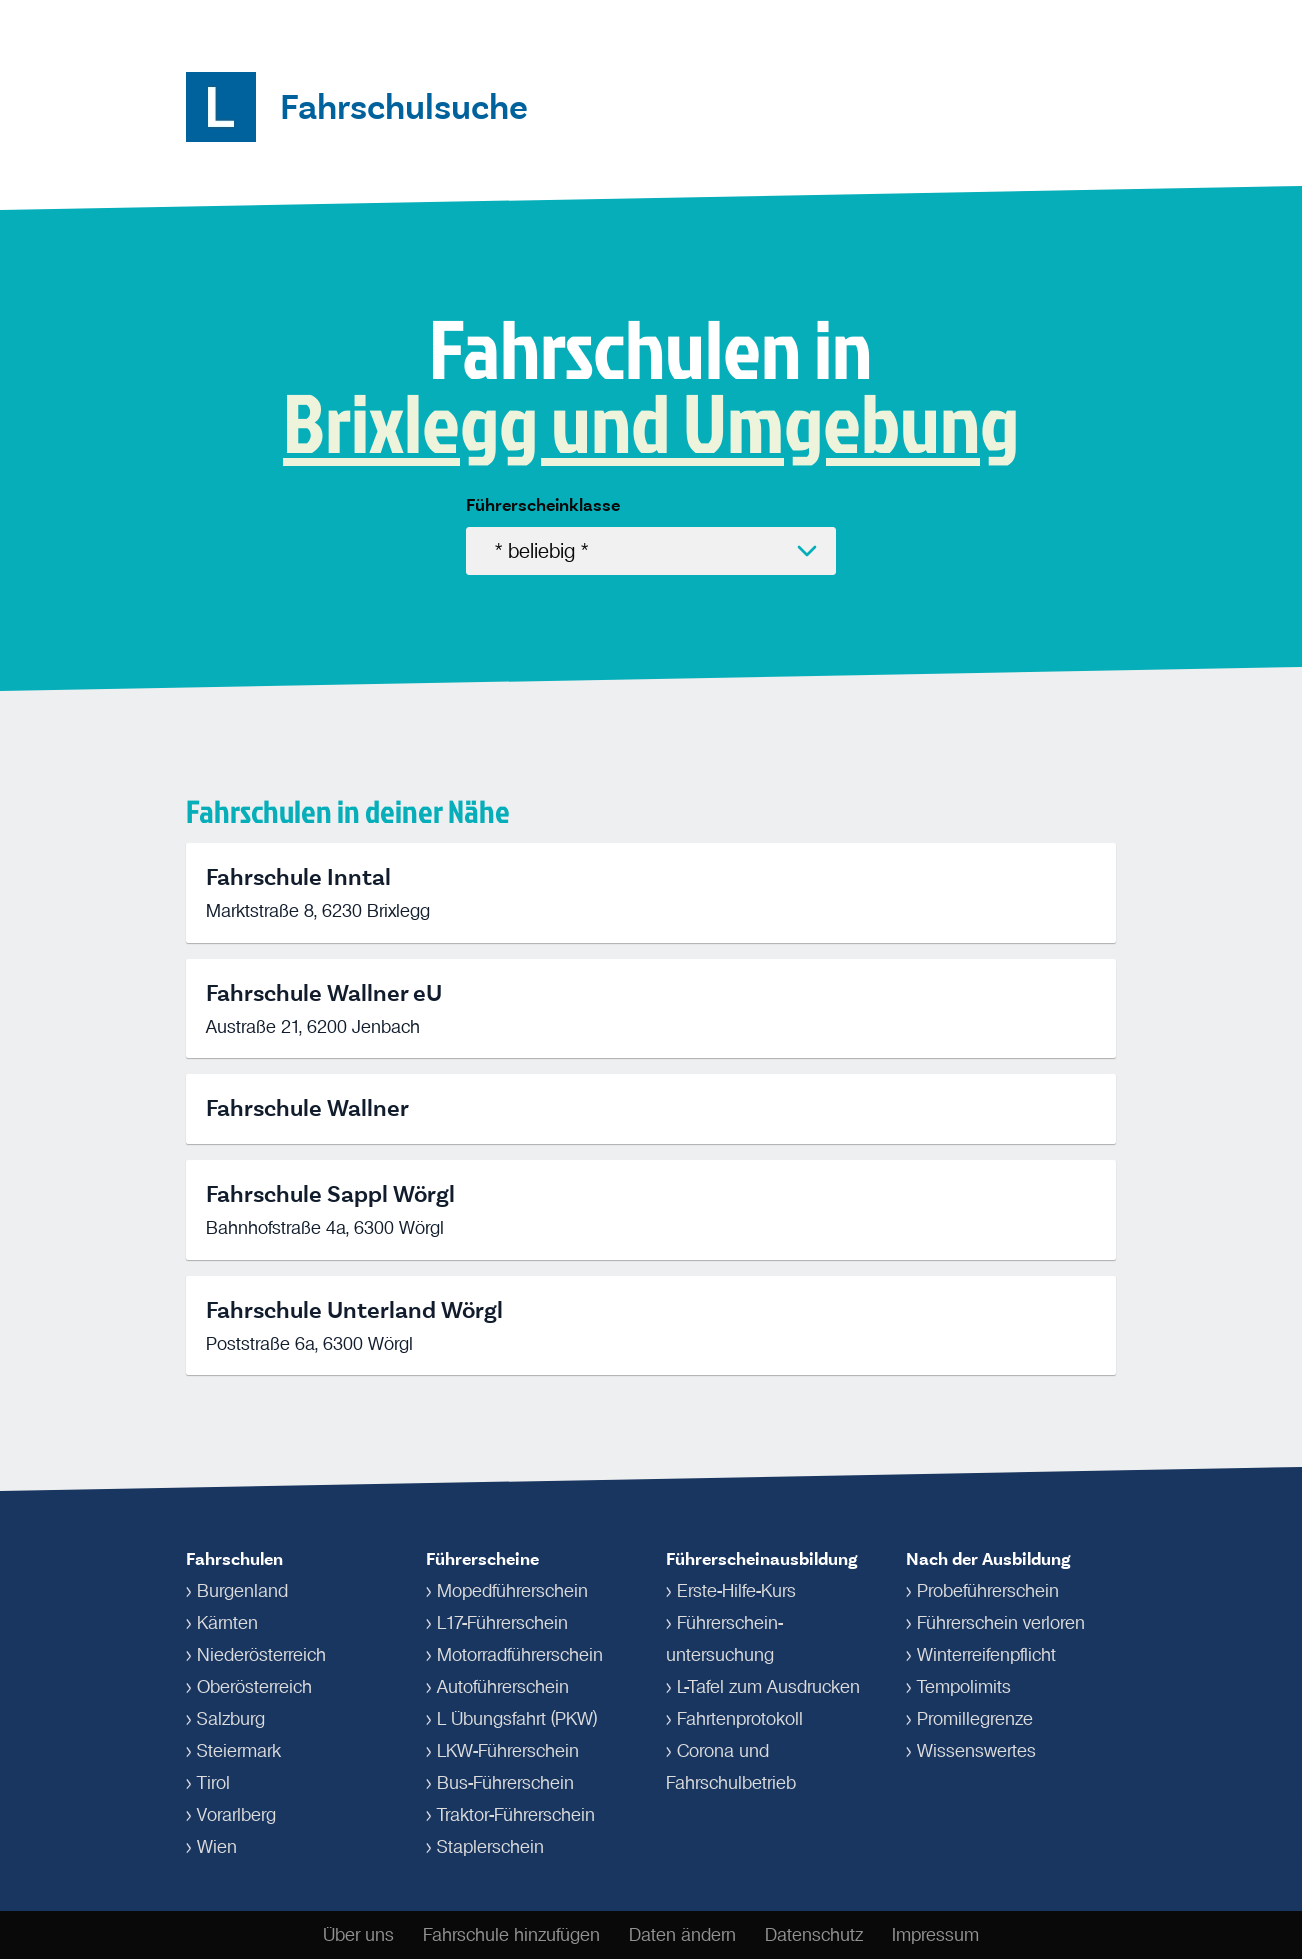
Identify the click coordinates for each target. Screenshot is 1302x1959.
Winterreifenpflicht (986, 1655)
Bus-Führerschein (505, 1783)
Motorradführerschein (520, 1655)
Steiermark (239, 1751)
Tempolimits (964, 1687)
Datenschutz (814, 1935)
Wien (217, 1847)
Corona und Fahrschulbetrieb (731, 1767)
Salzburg (231, 1719)
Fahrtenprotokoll (740, 1719)
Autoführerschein (503, 1687)
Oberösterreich (254, 1687)
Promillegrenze (975, 1719)
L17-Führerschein (502, 1623)
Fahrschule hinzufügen (511, 1935)
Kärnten (227, 1623)
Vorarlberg (236, 1815)
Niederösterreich (261, 1655)
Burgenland (242, 1591)
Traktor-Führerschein (516, 1815)
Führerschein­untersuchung (724, 1639)
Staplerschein (490, 1847)
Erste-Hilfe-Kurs (736, 1591)
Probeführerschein (988, 1591)
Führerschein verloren (1001, 1623)
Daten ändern (682, 1935)
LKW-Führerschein (508, 1751)
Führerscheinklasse (543, 505)
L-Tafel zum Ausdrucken (768, 1687)
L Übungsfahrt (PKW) (517, 1719)
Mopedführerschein (512, 1591)
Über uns (358, 1935)
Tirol (213, 1783)
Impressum (935, 1935)
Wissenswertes (976, 1751)
